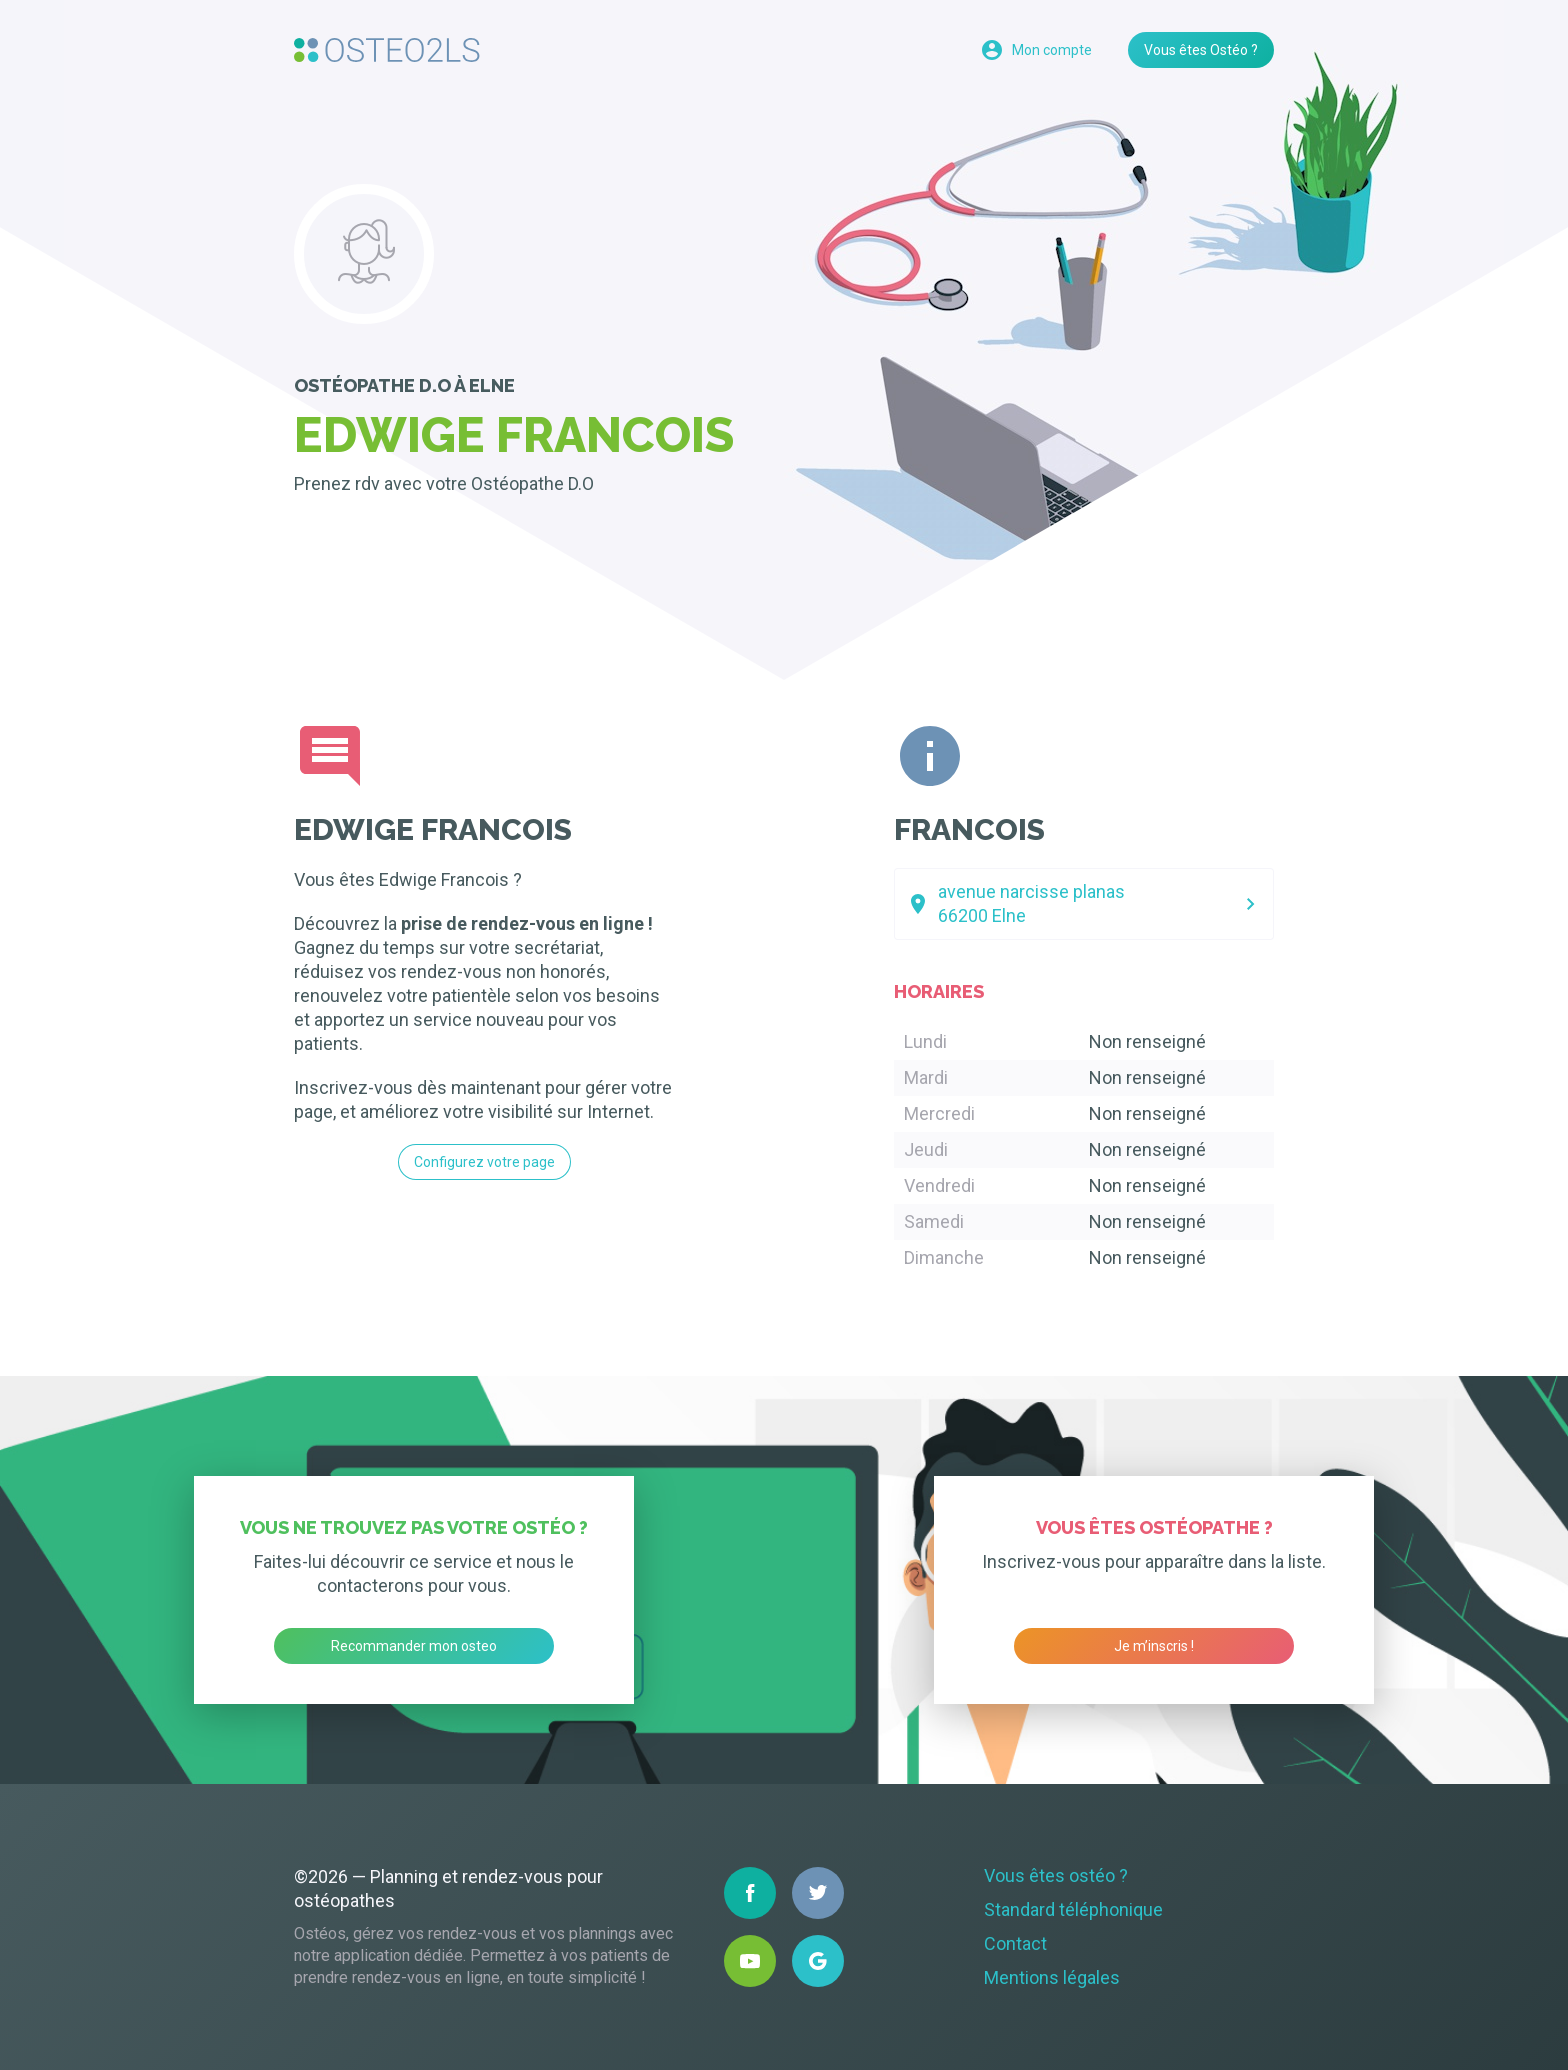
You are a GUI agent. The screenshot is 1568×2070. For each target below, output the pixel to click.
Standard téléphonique (1073, 1909)
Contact (1015, 1943)
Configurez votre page (484, 1162)
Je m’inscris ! (1154, 1646)
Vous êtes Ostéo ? (1201, 50)
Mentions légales (1052, 1977)
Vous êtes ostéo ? (1056, 1875)
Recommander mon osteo (414, 1646)
